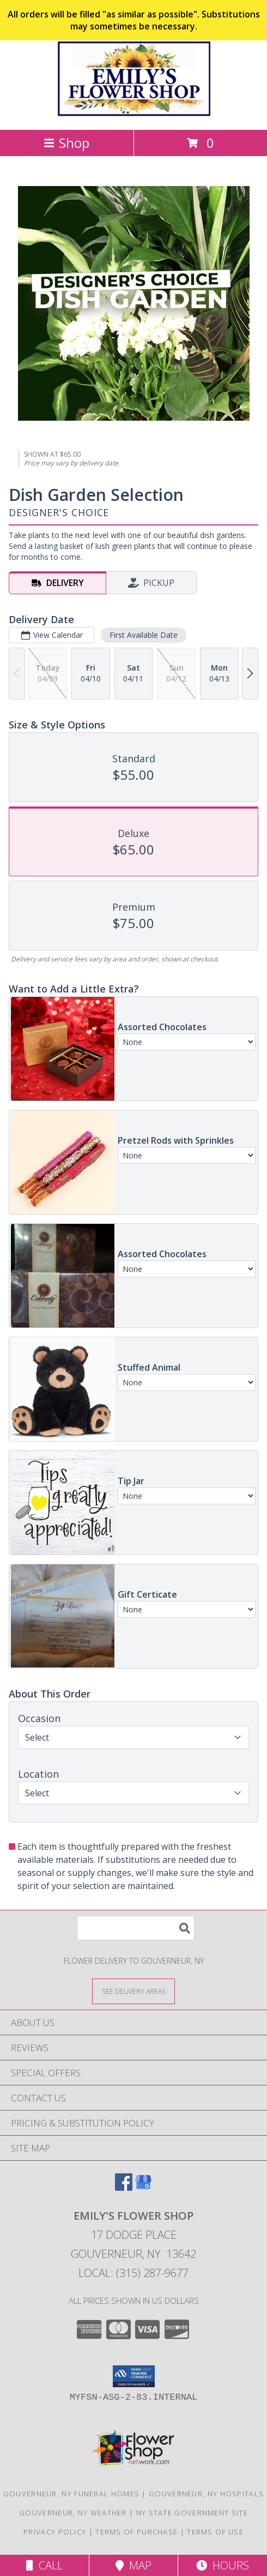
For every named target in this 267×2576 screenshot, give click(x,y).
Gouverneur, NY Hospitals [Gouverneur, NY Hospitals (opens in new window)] (206, 2494)
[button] (134, 2376)
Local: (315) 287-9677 (133, 2273)
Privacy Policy (54, 2532)
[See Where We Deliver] (133, 1991)
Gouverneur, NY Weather (73, 2513)
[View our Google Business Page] (143, 2187)
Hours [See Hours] (222, 2565)
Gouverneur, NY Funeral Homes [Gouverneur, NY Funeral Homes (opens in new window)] (71, 2494)
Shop (66, 143)
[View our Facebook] (123, 2187)
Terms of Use (215, 2532)
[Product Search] (136, 1928)
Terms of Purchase (136, 2532)
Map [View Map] (133, 2565)
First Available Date (144, 635)
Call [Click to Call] (44, 2565)
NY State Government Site (192, 2513)
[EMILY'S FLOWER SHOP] (133, 114)
